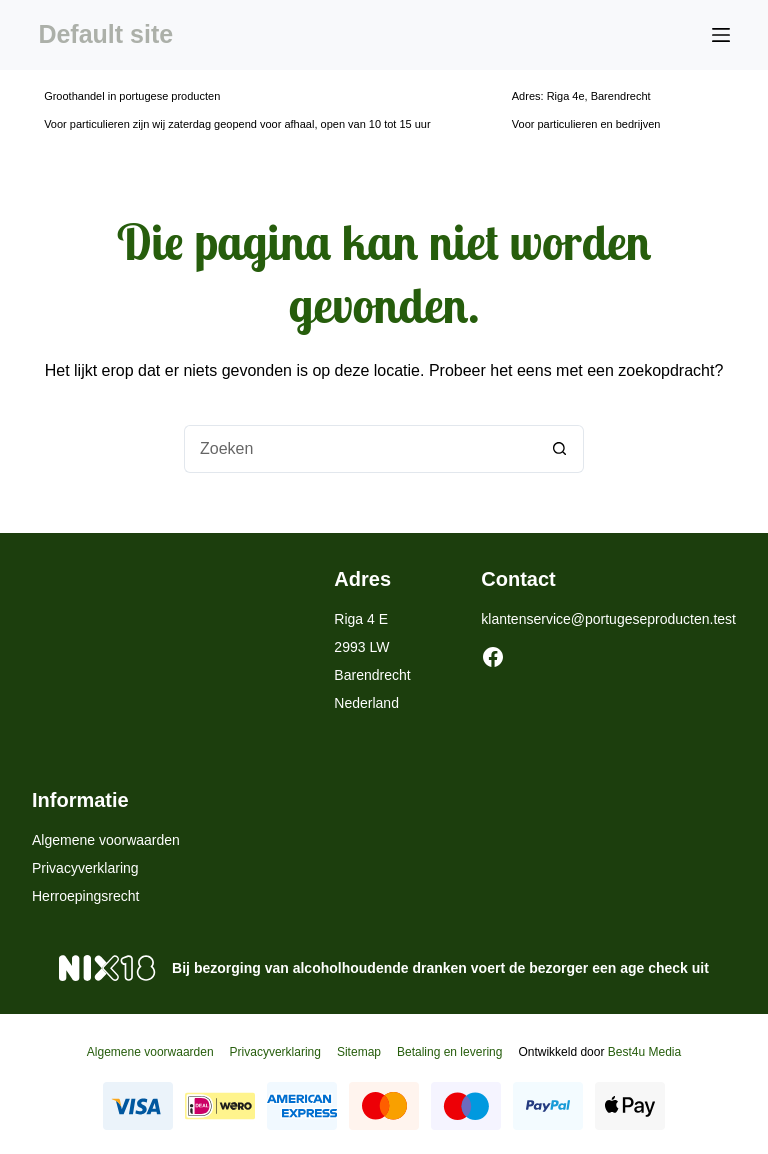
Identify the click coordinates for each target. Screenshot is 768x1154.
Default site (105, 34)
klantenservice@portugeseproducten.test (608, 619)
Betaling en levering (449, 1052)
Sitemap (359, 1052)
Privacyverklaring (85, 868)
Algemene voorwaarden (106, 840)
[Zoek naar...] (360, 449)
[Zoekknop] (560, 449)
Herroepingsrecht (85, 896)
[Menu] (721, 35)
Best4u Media (644, 1052)
